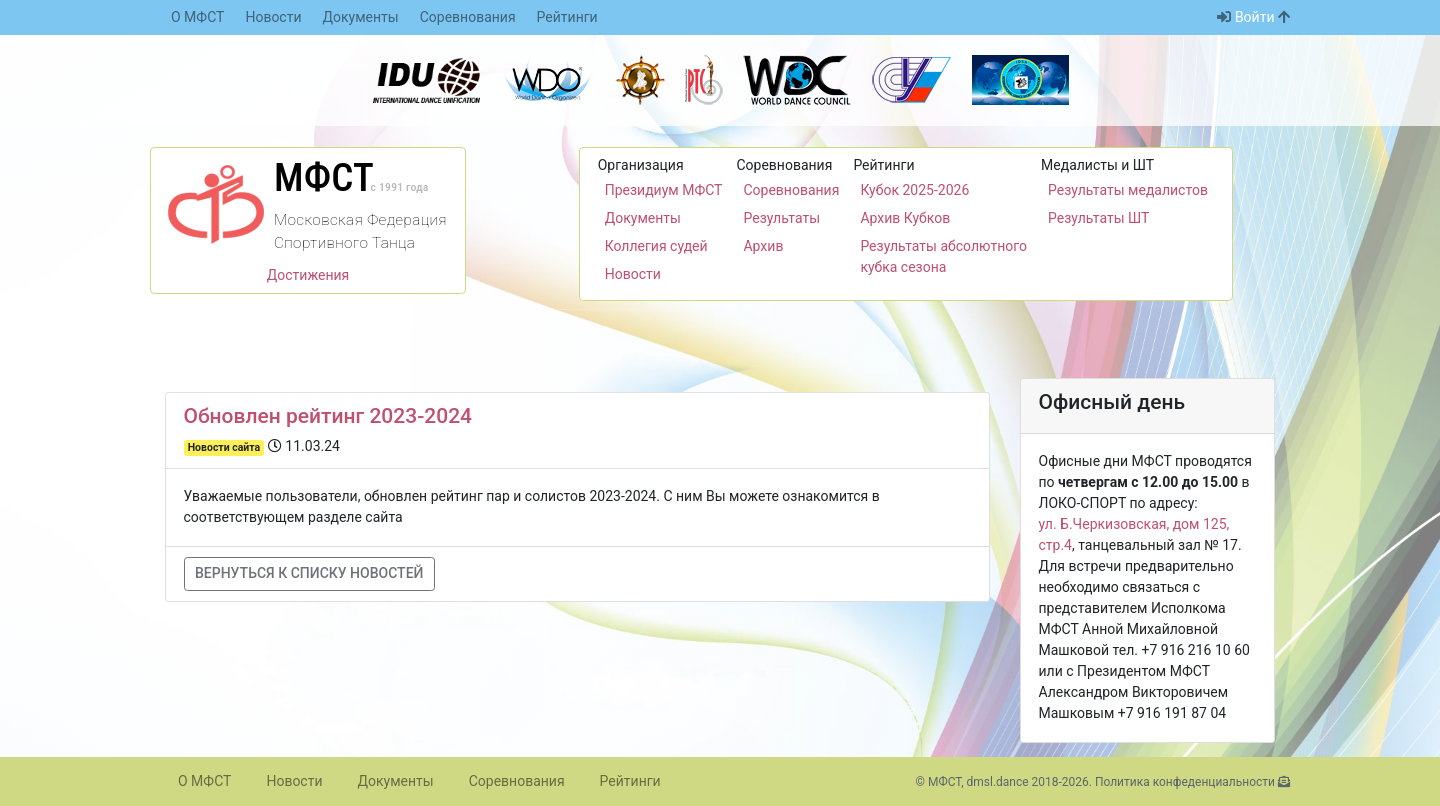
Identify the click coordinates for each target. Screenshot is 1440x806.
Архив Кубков (905, 218)
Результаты (781, 218)
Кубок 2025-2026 (914, 190)
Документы (361, 17)
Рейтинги (567, 17)
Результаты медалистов (1128, 190)
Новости (273, 17)
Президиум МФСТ (664, 190)
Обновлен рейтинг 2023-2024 (328, 416)
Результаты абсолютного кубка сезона (943, 256)
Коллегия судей (656, 246)
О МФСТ (197, 17)
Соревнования (468, 17)
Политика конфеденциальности (1185, 782)
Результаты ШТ (1098, 218)
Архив (763, 246)
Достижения (308, 275)
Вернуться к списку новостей (309, 573)
